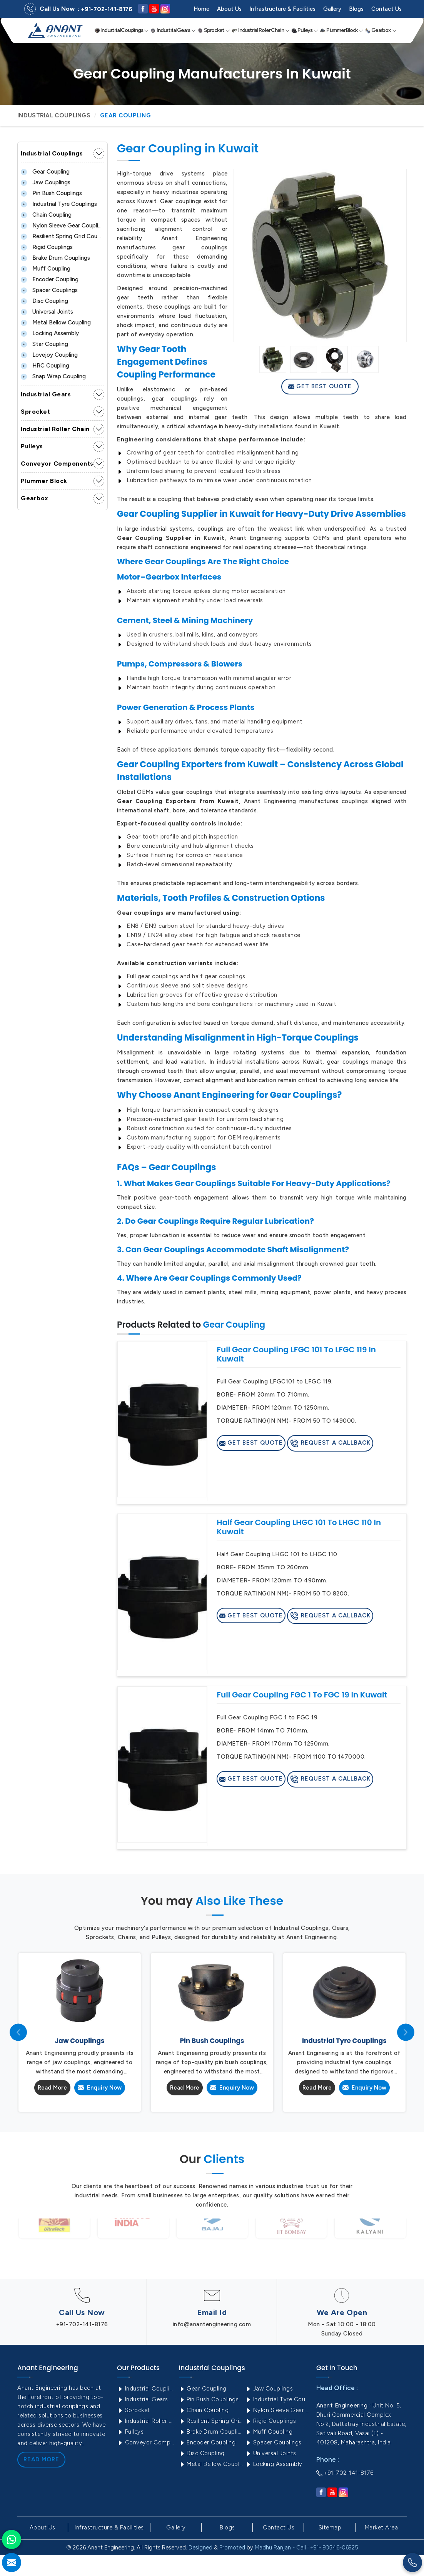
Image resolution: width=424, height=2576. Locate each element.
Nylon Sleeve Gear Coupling (62, 225)
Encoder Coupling (49, 279)
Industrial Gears (173, 30)
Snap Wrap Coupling (53, 376)
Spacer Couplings (49, 290)
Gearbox (381, 30)
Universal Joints (47, 311)
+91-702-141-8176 (106, 9)
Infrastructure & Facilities (282, 8)
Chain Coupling (46, 214)
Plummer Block (341, 30)
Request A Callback (330, 1443)
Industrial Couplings (121, 30)
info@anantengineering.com (212, 2324)
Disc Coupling (44, 300)
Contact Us (386, 8)
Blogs (356, 8)
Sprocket (213, 30)
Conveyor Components (57, 463)
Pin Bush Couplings (51, 193)
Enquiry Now (100, 2087)
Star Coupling (44, 344)
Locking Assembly (50, 333)
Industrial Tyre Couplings (59, 203)
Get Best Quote (320, 386)
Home (201, 8)
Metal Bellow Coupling (56, 322)
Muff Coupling (45, 268)
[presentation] (18, 2032)
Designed (200, 2547)
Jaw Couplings (45, 182)
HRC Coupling (45, 365)
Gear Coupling (45, 171)
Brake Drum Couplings (55, 257)
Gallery (332, 8)
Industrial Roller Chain (260, 30)
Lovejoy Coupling (49, 354)
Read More (52, 2087)
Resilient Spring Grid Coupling (62, 236)
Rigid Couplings (47, 247)
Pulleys (304, 30)
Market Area (381, 2527)
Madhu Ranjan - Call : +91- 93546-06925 (306, 2547)
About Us (229, 8)
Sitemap (330, 2527)
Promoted (232, 2547)
